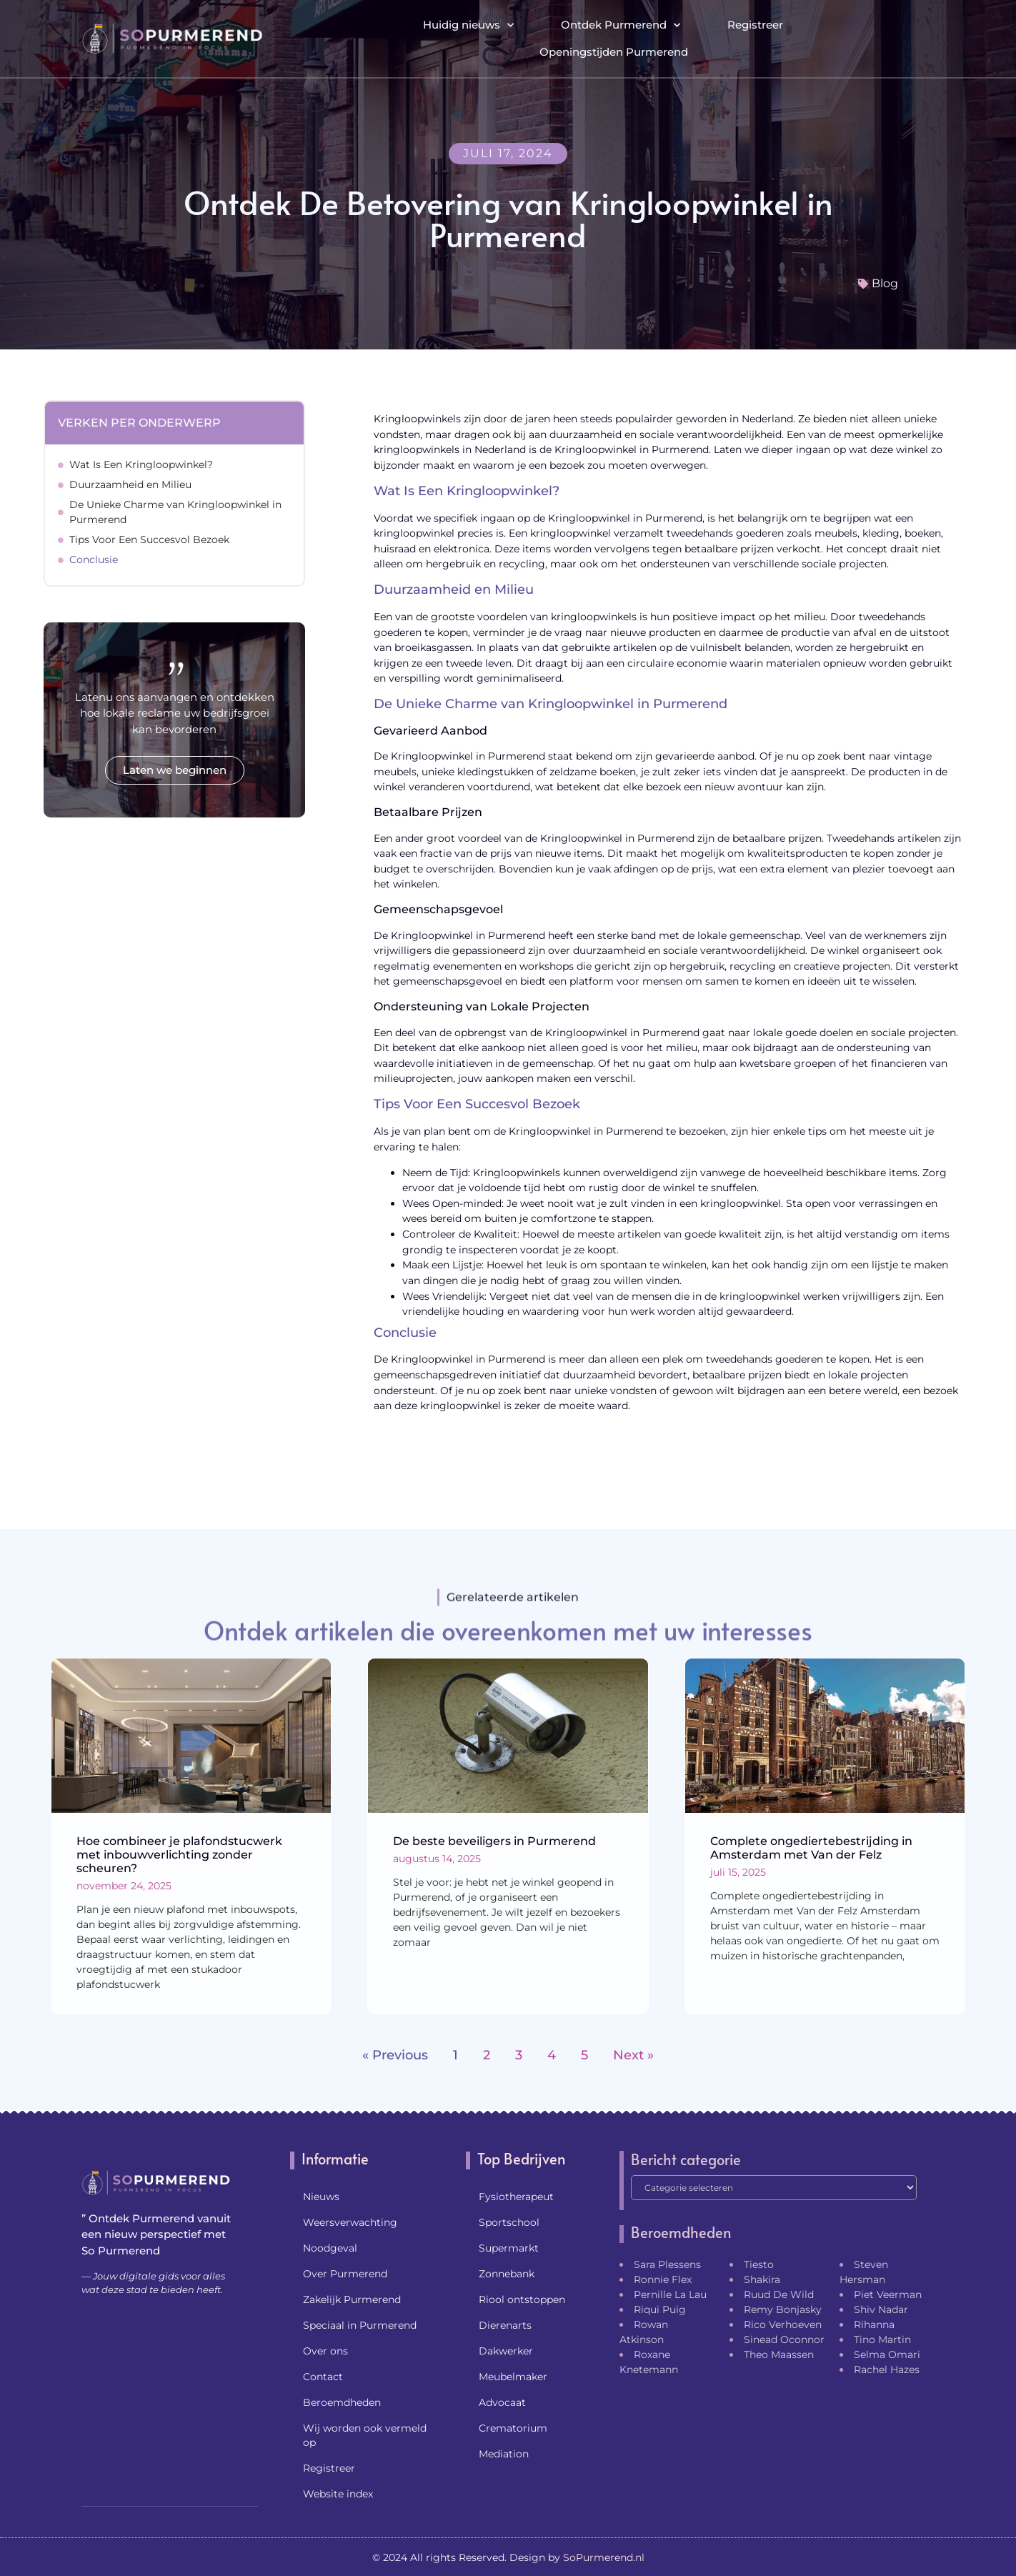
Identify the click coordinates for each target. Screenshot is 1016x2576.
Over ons (325, 2350)
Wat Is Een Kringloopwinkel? (141, 464)
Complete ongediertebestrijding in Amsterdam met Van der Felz (811, 1847)
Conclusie (93, 559)
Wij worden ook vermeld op (365, 2435)
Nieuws (321, 2196)
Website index (338, 2493)
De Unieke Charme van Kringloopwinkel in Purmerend (175, 512)
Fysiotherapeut (516, 2196)
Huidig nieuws (468, 25)
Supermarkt (509, 2248)
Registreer (755, 24)
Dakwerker (506, 2350)
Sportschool (509, 2222)
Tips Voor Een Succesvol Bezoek (149, 539)
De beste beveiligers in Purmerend (494, 1841)
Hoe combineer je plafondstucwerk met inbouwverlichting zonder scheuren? (179, 1854)
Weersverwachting (350, 2222)
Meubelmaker (513, 2376)
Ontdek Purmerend (620, 25)
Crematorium (513, 2428)
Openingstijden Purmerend (613, 52)
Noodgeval (330, 2248)
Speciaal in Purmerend (360, 2325)
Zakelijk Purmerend (352, 2299)
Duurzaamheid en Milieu (130, 484)
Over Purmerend (345, 2273)
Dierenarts (505, 2325)
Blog (885, 283)
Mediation (504, 2453)
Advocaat (502, 2402)
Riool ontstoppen (522, 2299)
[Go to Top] (959, 2466)
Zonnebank (506, 2273)
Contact (323, 2376)
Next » (633, 2055)
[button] (922, 38)
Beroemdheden (342, 2402)
